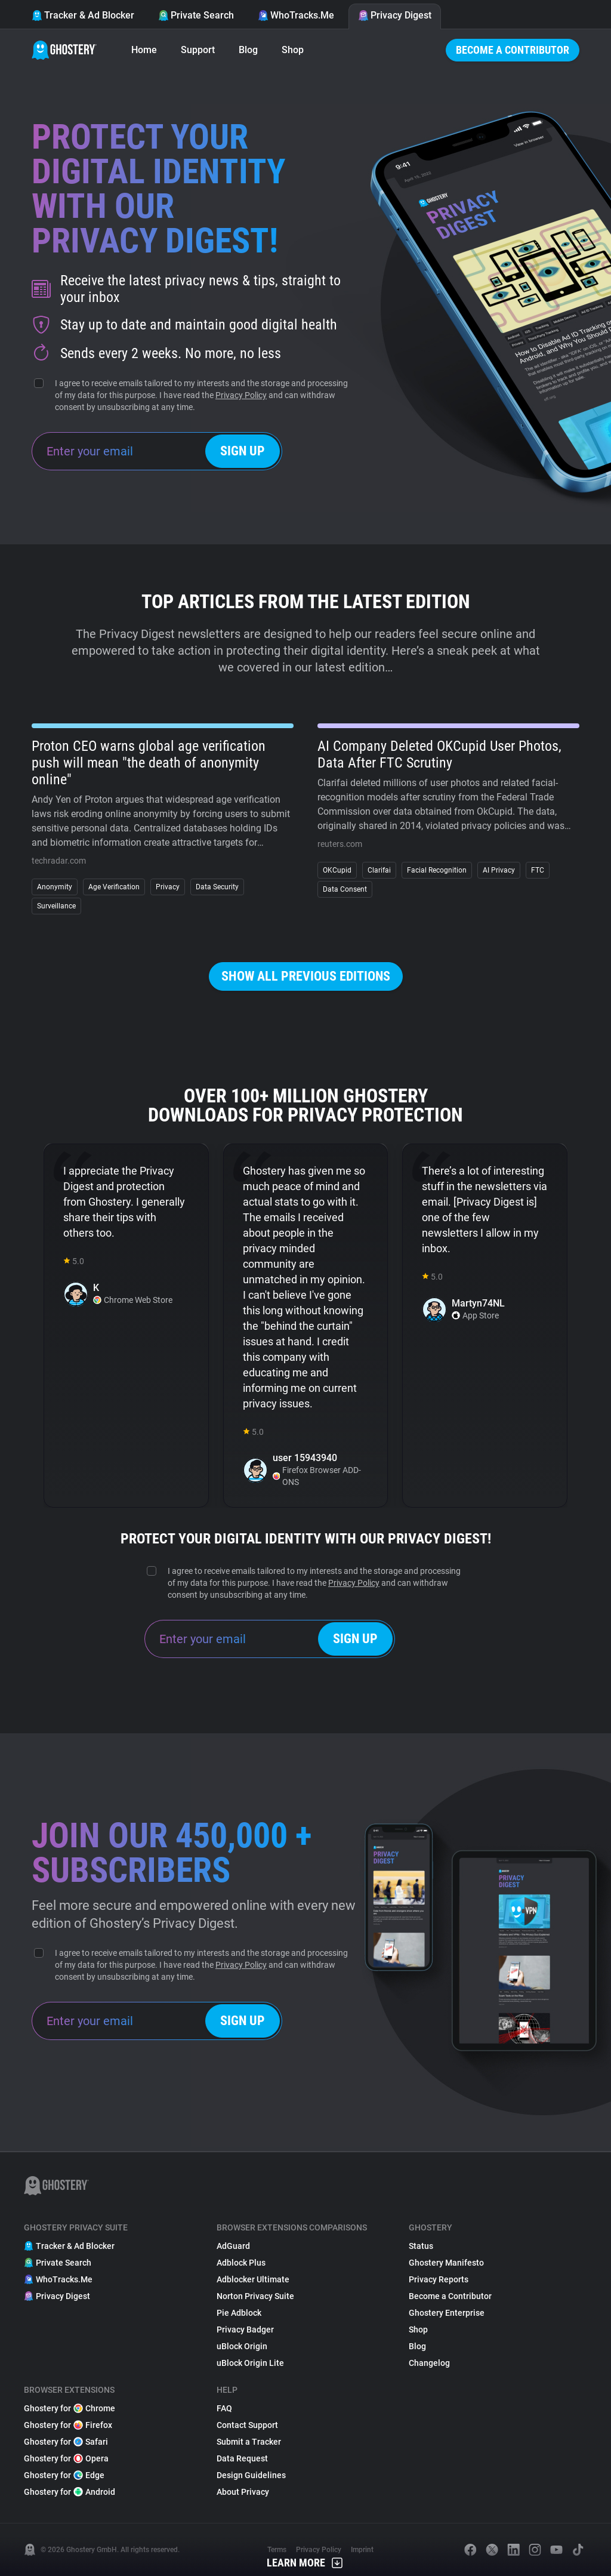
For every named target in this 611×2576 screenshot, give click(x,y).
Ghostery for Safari (66, 2441)
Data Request (242, 2458)
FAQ (224, 2408)
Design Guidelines (251, 2475)
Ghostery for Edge (64, 2475)
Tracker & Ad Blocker (83, 15)
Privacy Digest (394, 15)
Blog (248, 50)
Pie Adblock (239, 2313)
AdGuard (233, 2246)
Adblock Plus (241, 2262)
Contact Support (247, 2425)
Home (144, 50)
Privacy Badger (245, 2329)
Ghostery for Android (69, 2492)
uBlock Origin (242, 2346)
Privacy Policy (241, 395)
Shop (293, 50)
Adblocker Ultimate (253, 2279)
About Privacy (243, 2492)
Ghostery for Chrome (69, 2408)
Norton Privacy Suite (255, 2296)
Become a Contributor (512, 50)
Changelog (429, 2363)
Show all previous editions (305, 976)
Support (198, 50)
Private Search (196, 15)
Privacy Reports (438, 2279)
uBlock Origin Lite (250, 2363)
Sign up (242, 450)
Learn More (305, 2563)
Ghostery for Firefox (68, 2425)
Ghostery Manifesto (446, 2262)
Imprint (362, 2550)
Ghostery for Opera (66, 2458)
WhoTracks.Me (296, 15)
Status (421, 2246)
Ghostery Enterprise (447, 2313)
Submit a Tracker (249, 2441)
